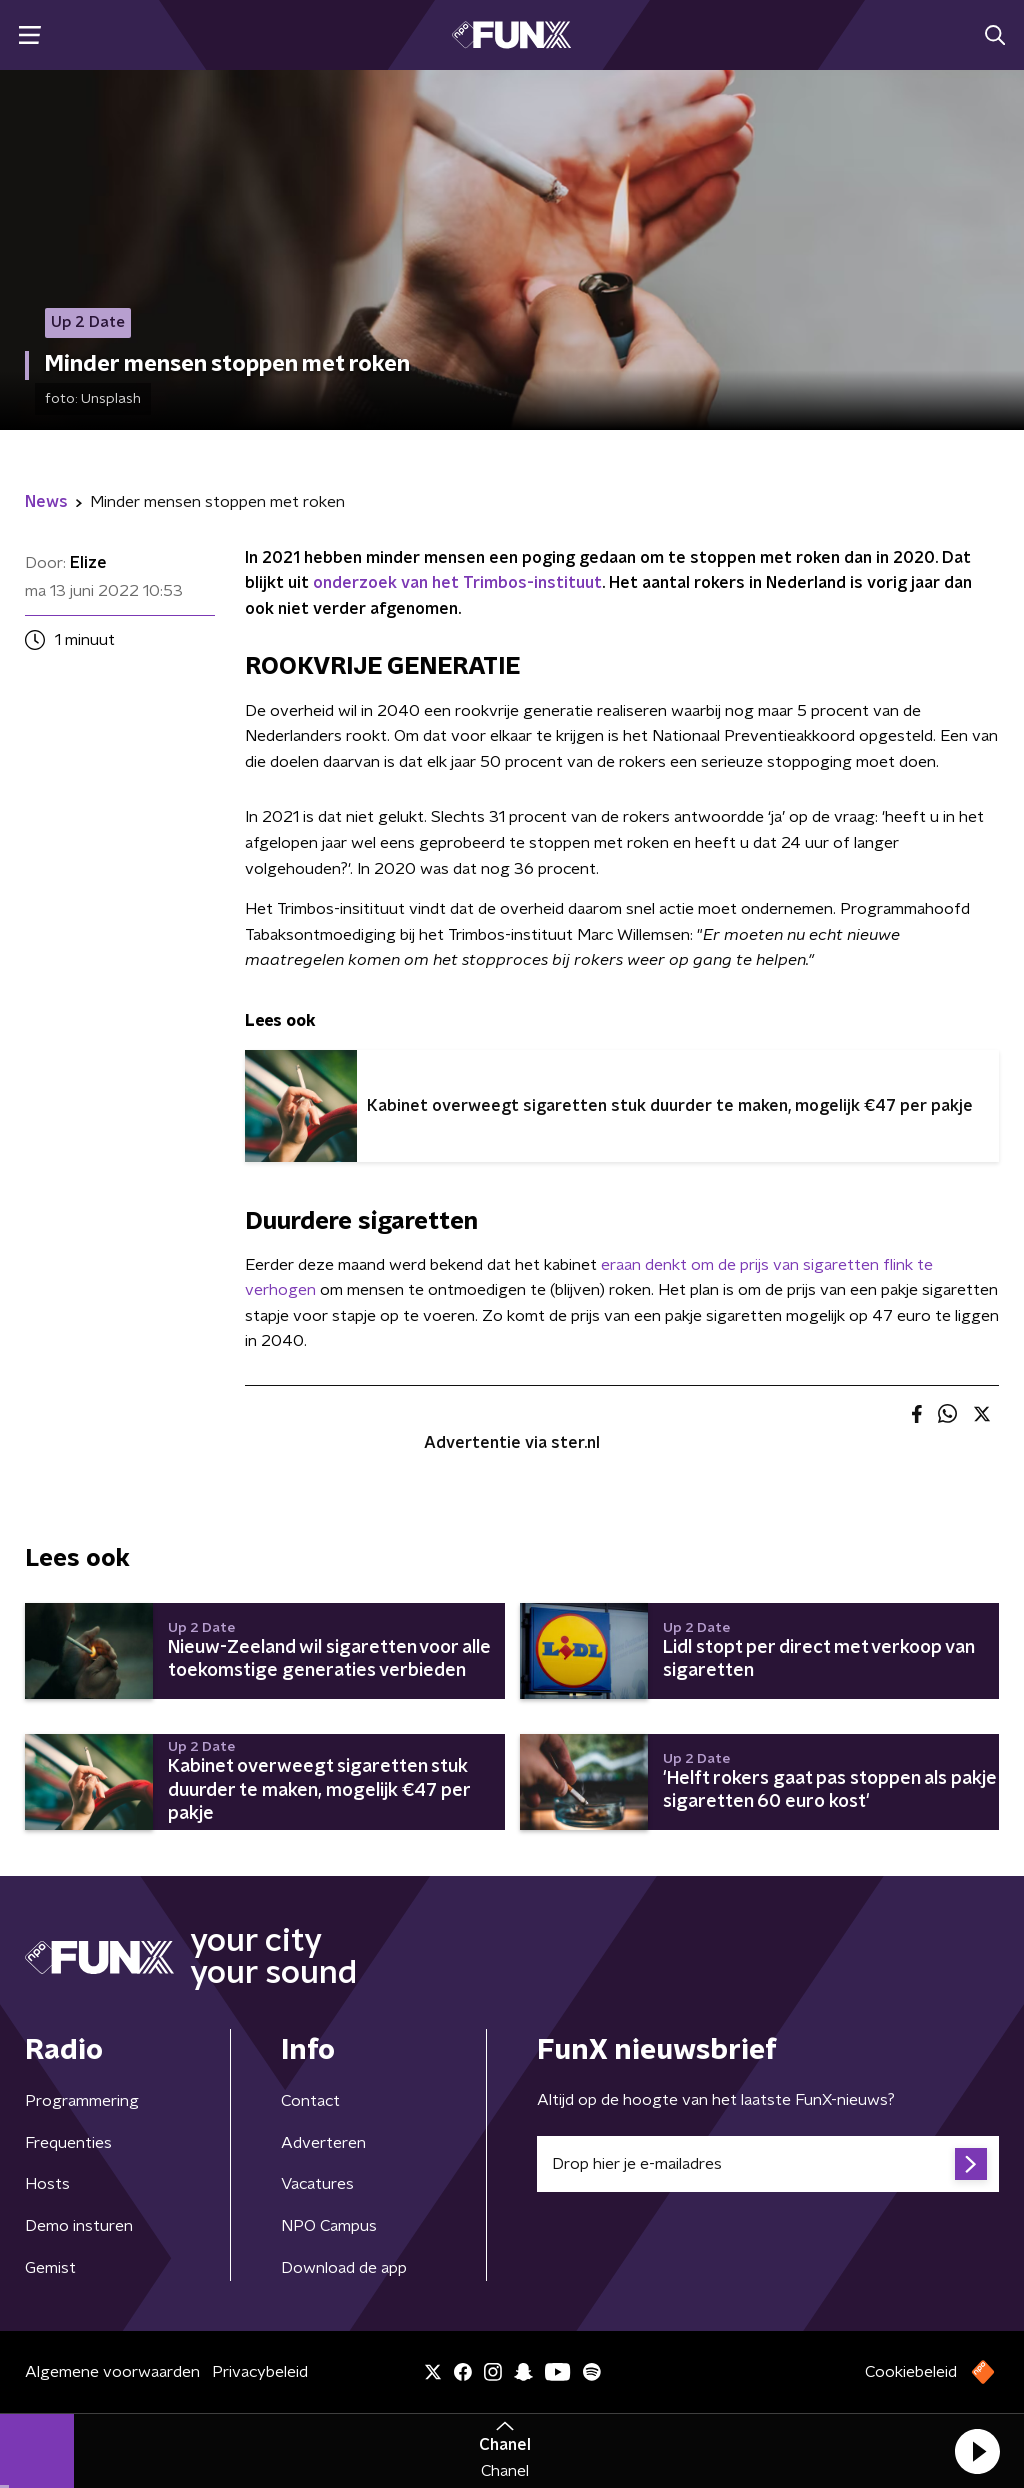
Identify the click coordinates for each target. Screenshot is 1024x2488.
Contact (310, 2101)
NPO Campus (329, 2226)
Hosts (47, 2184)
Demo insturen (79, 2226)
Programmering (82, 2101)
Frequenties (68, 2143)
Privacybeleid (260, 2372)
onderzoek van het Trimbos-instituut (457, 583)
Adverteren (323, 2143)
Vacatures (317, 2184)
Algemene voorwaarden (112, 2372)
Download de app (344, 2268)
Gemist (50, 2268)
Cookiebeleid (911, 2372)
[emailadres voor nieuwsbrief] (768, 2164)
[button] (977, 2451)
